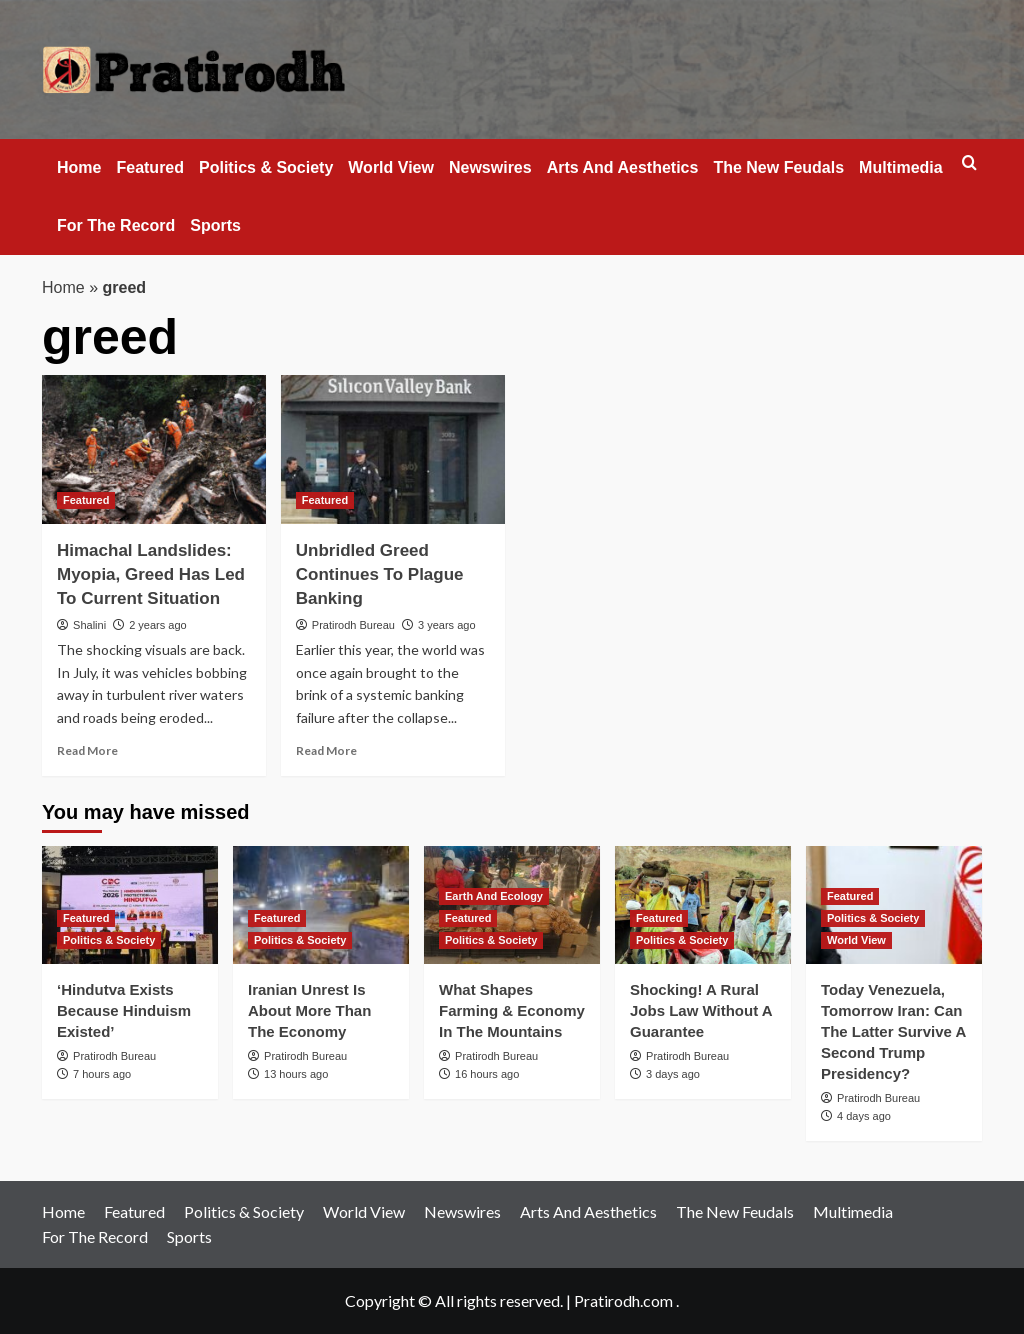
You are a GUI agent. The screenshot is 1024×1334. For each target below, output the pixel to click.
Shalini (89, 625)
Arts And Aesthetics (623, 167)
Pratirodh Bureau (353, 625)
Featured (150, 167)
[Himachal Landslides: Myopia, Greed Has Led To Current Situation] (154, 449)
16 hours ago (487, 1074)
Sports (215, 225)
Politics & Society (266, 167)
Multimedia (901, 167)
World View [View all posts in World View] (856, 940)
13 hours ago (296, 1074)
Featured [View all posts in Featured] (86, 500)
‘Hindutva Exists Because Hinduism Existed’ (124, 1010)
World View (391, 167)
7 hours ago (102, 1074)
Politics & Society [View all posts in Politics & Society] (109, 940)
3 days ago (673, 1074)
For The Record (116, 225)
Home (79, 167)
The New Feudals (778, 167)
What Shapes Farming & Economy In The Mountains (512, 1010)
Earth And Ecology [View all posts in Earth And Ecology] (494, 896)
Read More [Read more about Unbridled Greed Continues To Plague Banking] (326, 750)
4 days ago (864, 1116)
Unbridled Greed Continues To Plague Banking (380, 574)
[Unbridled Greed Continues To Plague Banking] (393, 449)
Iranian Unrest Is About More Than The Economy (309, 1010)
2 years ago (157, 625)
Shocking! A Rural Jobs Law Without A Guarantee (701, 1010)
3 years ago (446, 625)
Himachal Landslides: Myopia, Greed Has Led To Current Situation (151, 574)
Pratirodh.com (623, 1300)
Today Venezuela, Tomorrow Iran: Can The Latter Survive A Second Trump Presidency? (893, 1031)
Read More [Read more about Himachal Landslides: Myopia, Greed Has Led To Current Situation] (87, 750)
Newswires (490, 167)
